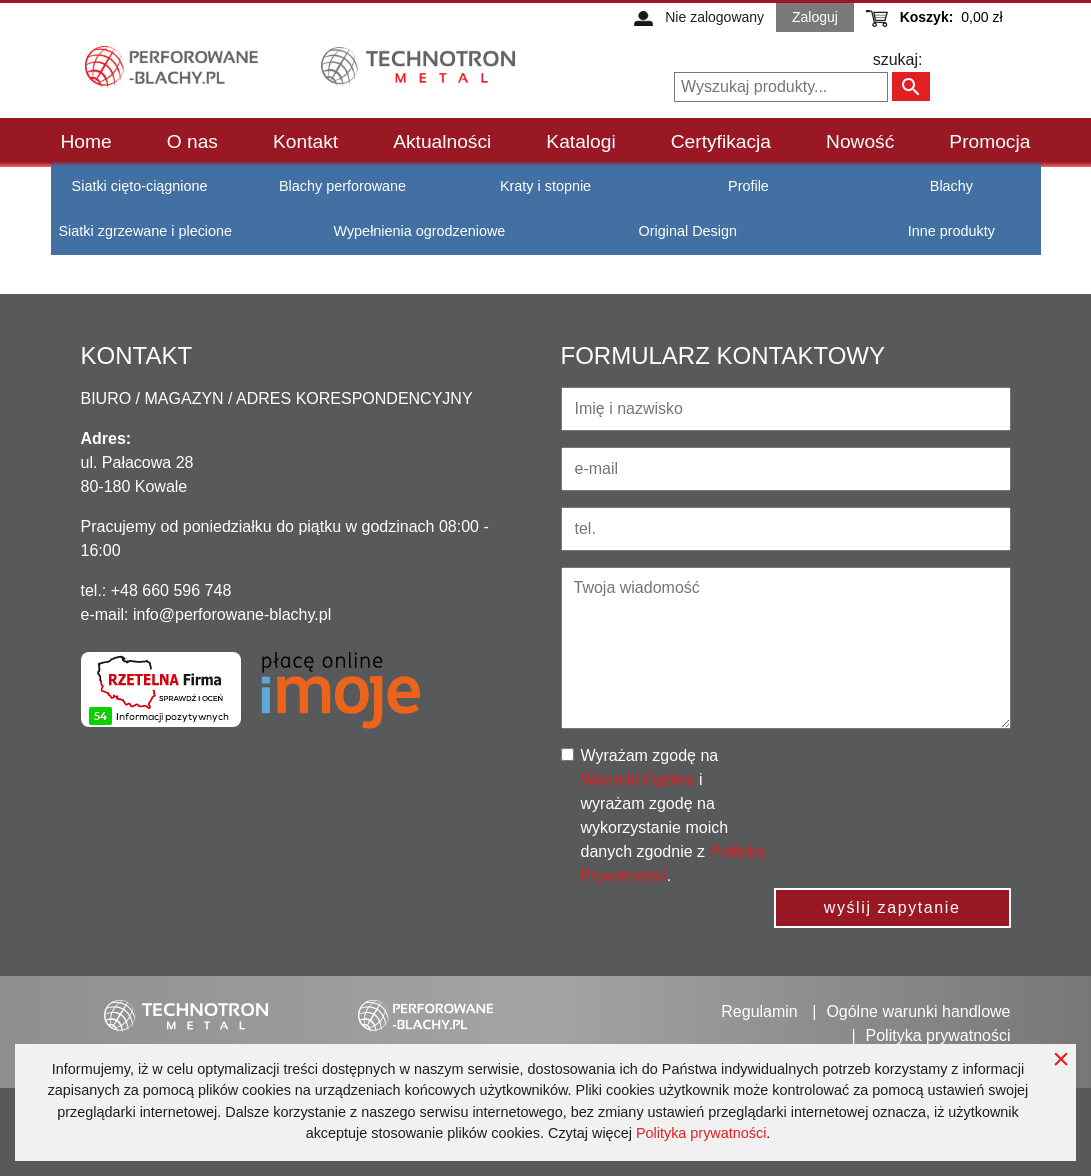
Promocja (989, 141)
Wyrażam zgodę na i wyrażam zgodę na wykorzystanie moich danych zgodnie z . (673, 815)
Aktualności (442, 141)
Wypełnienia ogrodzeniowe (419, 231)
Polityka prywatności (701, 1133)
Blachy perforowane (342, 186)
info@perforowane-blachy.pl (232, 614)
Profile (748, 186)
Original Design (688, 231)
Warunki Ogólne (638, 779)
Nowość (860, 141)
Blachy (951, 186)
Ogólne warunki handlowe (918, 1011)
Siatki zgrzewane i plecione (146, 231)
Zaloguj (815, 17)
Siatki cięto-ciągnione (140, 186)
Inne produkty (951, 231)
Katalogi (580, 141)
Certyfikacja (721, 141)
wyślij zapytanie (892, 907)
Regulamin (759, 1011)
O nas (192, 141)
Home (86, 141)
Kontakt (305, 141)
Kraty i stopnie (545, 186)
